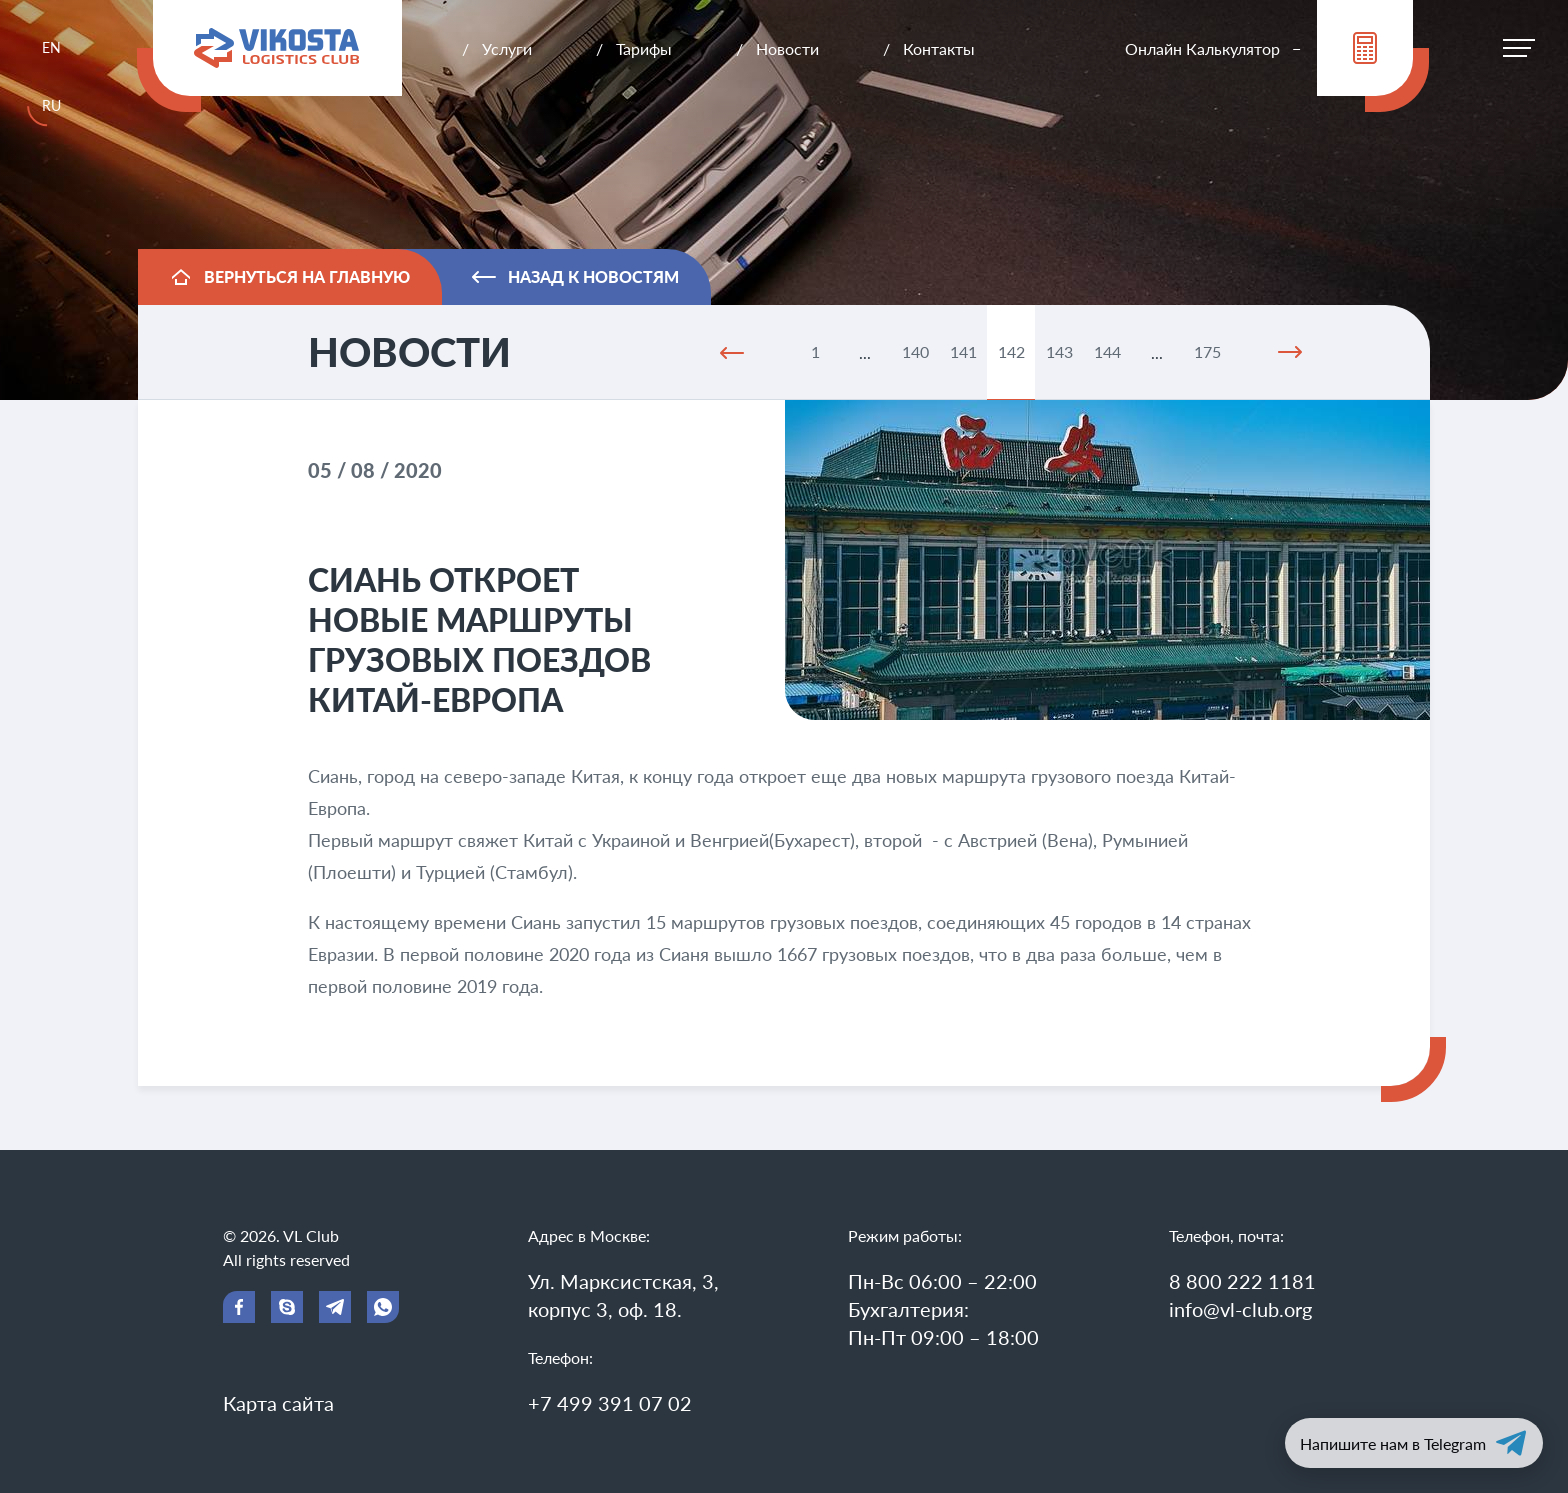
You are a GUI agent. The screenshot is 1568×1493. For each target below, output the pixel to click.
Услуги (507, 48)
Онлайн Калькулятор (1202, 48)
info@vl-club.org (1240, 1309)
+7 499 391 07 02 (610, 1403)
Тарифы (644, 48)
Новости (787, 48)
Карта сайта (278, 1403)
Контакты (939, 48)
